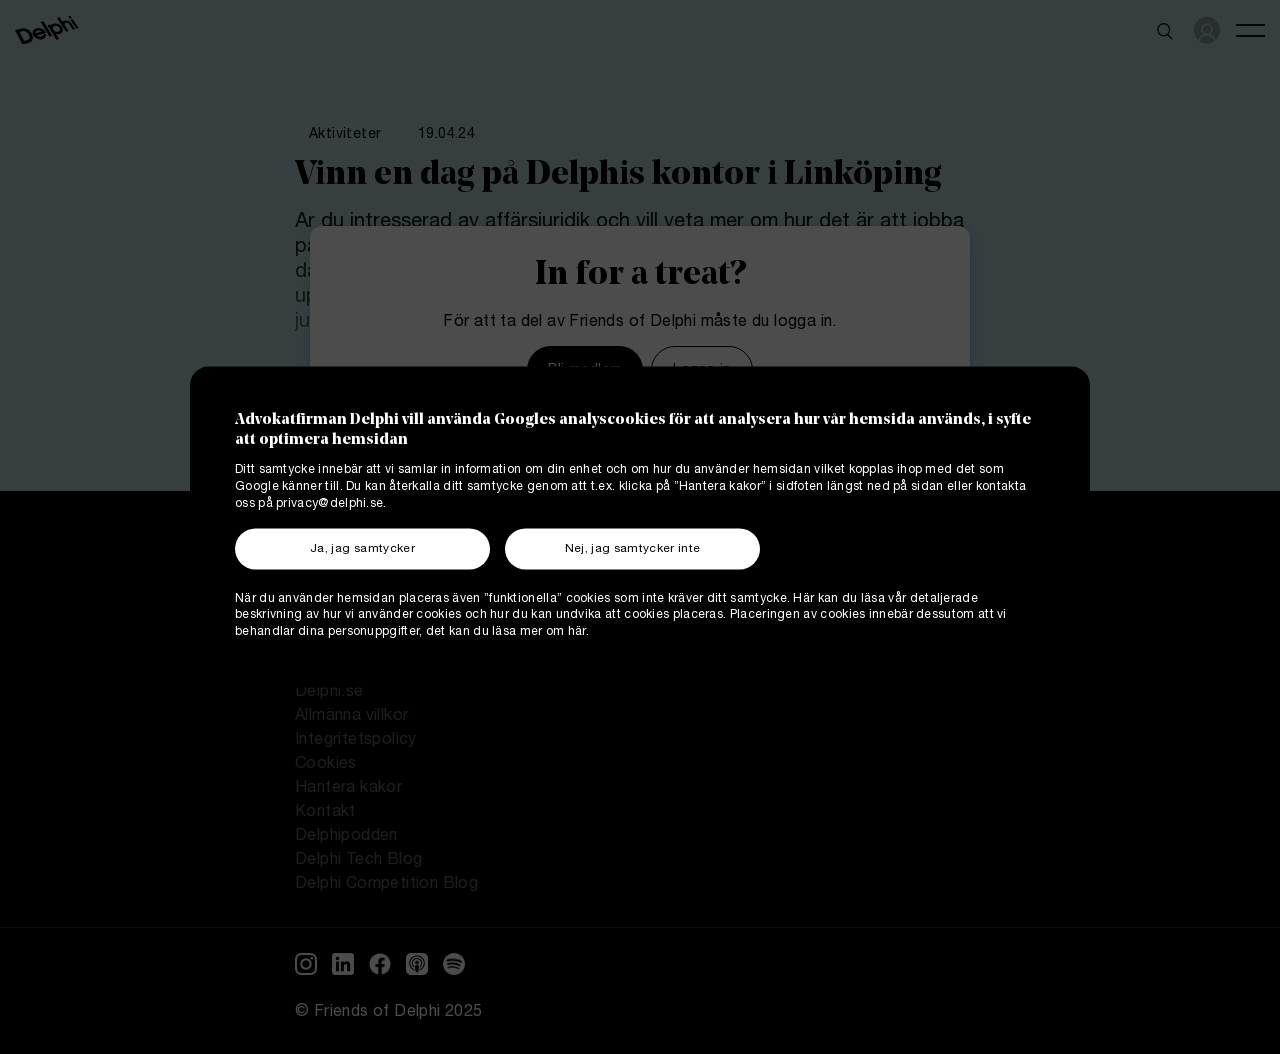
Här (803, 599)
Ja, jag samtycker (362, 549)
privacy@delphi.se (329, 504)
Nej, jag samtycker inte (633, 549)
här (577, 633)
